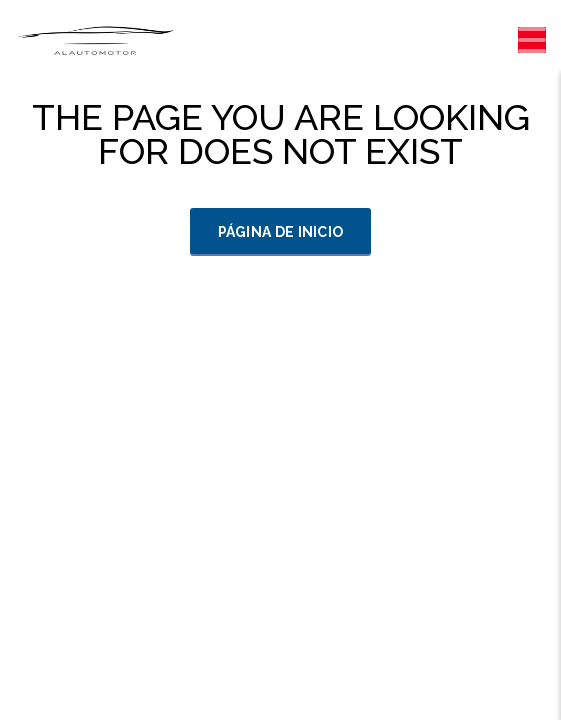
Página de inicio (281, 232)
